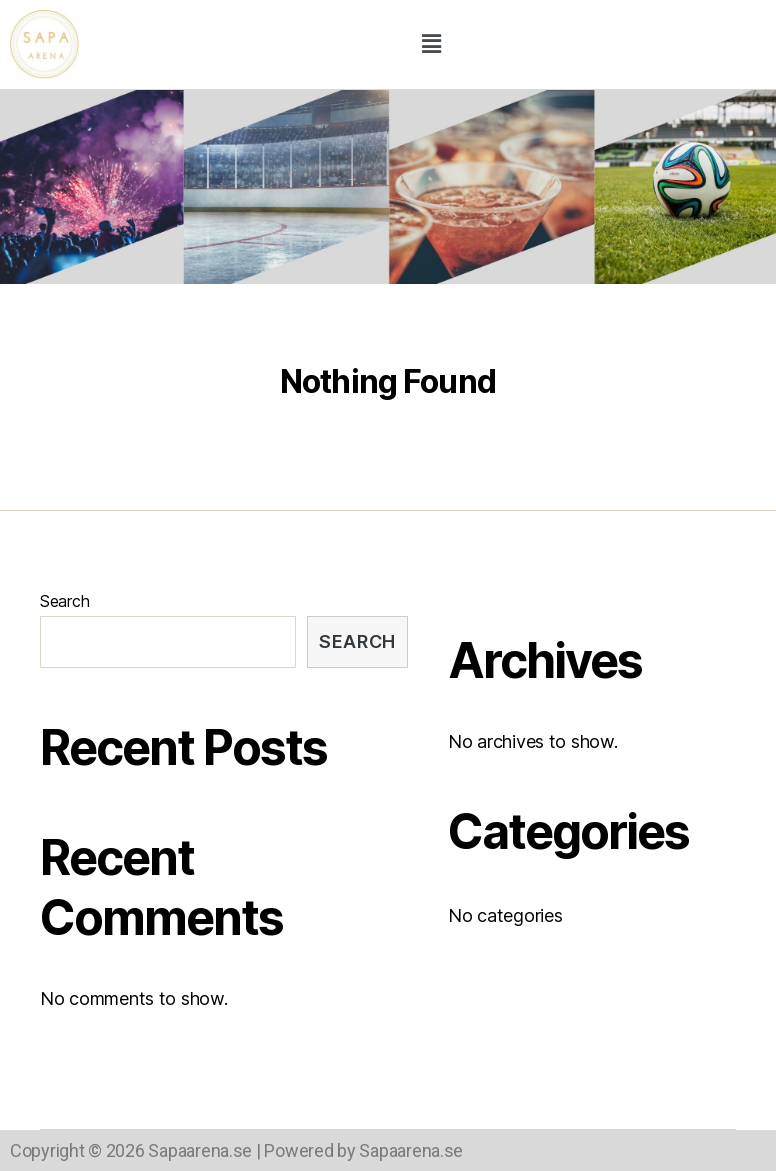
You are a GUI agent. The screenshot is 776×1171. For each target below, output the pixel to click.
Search (64, 601)
